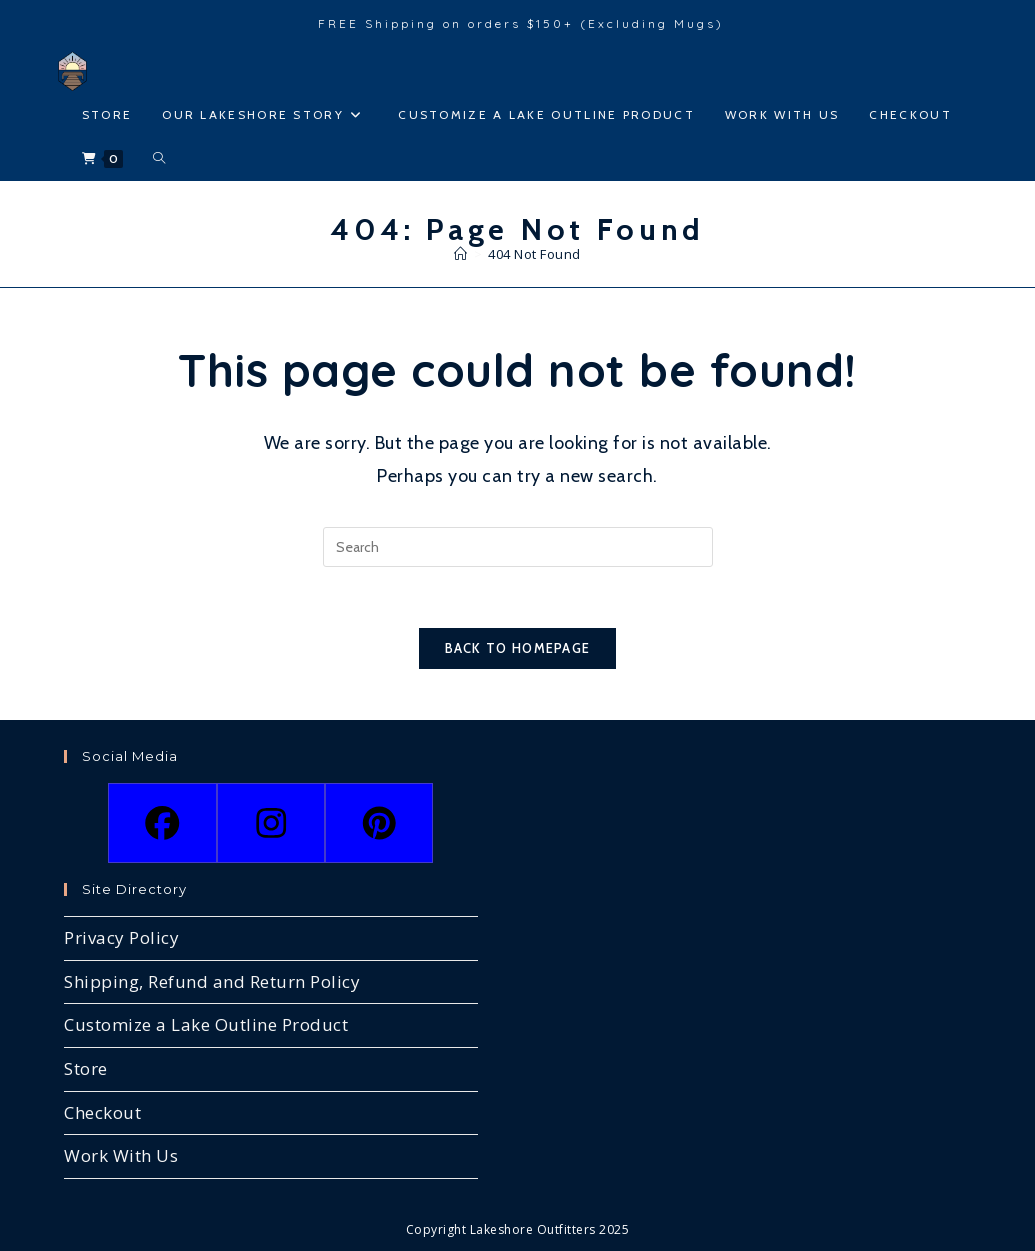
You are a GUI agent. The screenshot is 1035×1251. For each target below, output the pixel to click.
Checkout (102, 1112)
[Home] (461, 254)
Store (86, 1068)
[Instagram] (271, 823)
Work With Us (121, 1155)
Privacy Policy (121, 937)
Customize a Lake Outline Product (206, 1024)
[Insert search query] (518, 547)
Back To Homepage (518, 648)
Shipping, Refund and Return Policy (212, 981)
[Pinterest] (379, 823)
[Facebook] (162, 823)
